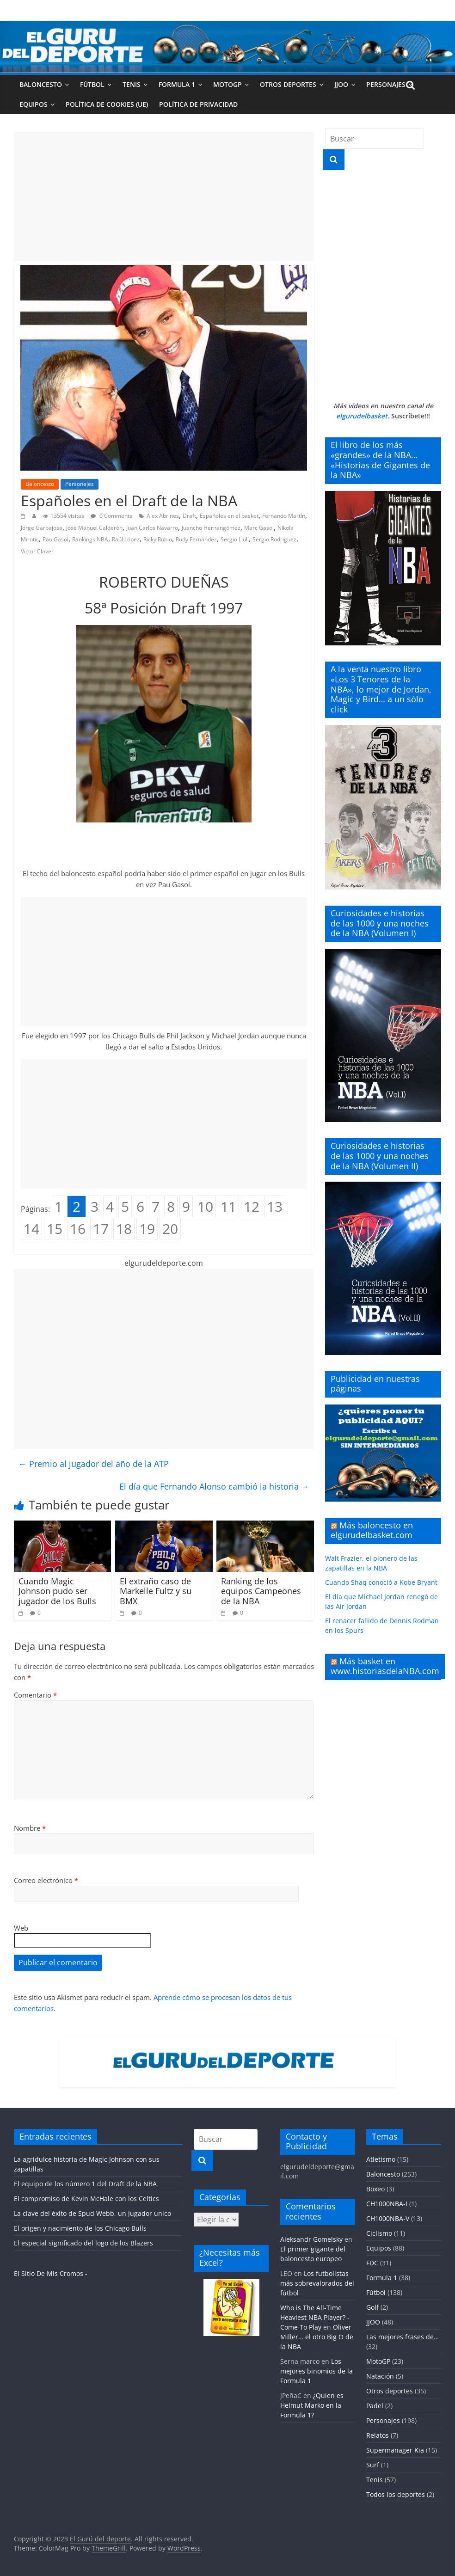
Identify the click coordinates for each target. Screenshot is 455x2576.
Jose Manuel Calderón (94, 528)
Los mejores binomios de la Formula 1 (316, 2371)
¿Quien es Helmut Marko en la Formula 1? (312, 2405)
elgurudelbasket (361, 415)
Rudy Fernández (196, 539)
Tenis (132, 84)
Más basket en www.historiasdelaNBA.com (385, 1666)
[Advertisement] (164, 196)
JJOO (341, 84)
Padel (374, 2405)
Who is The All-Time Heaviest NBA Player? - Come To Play (315, 2317)
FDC (372, 2262)
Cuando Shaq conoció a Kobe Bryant (381, 1582)
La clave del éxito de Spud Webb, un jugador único (92, 2213)
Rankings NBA (90, 539)
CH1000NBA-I (386, 2203)
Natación (380, 2376)
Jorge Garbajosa (41, 528)
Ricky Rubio (157, 539)
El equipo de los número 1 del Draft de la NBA (85, 2183)
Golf (372, 2307)
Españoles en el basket (229, 516)
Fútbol (92, 84)
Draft (189, 516)
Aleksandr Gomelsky (311, 2239)
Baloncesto (40, 84)
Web (21, 1927)
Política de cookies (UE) (107, 104)
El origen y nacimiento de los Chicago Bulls (80, 2228)
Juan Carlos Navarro (152, 528)
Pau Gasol (55, 539)
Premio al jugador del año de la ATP (93, 1463)
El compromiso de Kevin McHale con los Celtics (86, 2198)
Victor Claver (37, 551)
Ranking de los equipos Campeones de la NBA (261, 1591)
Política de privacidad (198, 104)
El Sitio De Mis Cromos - (50, 2273)
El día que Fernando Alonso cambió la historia (214, 1486)
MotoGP (227, 84)
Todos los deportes (395, 2494)
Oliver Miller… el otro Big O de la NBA (316, 2337)
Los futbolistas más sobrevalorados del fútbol (317, 2283)
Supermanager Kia (395, 2450)
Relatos (377, 2435)
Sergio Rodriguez (274, 539)
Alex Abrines (163, 516)
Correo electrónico (46, 1880)
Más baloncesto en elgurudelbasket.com (372, 1530)
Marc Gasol (259, 528)
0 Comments (111, 516)
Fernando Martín (283, 516)
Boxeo (375, 2188)
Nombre (30, 1828)
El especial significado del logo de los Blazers (83, 2243)
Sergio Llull (235, 539)
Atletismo (380, 2159)
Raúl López (126, 539)
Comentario (35, 1694)
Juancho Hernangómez (211, 528)
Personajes (386, 84)
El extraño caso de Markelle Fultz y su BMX (155, 1591)
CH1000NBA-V (387, 2218)
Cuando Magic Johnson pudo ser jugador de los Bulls (57, 1591)
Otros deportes (288, 84)
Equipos (33, 104)
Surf (372, 2464)
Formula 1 (177, 84)
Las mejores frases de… (402, 2336)
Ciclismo (379, 2233)
